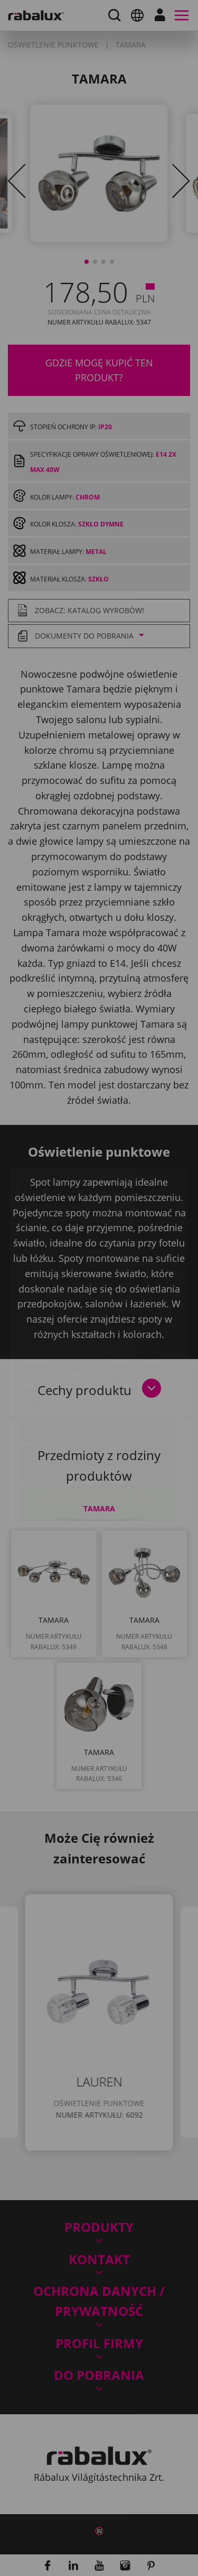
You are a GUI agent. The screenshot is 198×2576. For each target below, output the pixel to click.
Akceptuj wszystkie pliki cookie (99, 1440)
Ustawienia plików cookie (99, 1367)
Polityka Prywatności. (107, 1339)
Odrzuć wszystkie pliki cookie (99, 1401)
